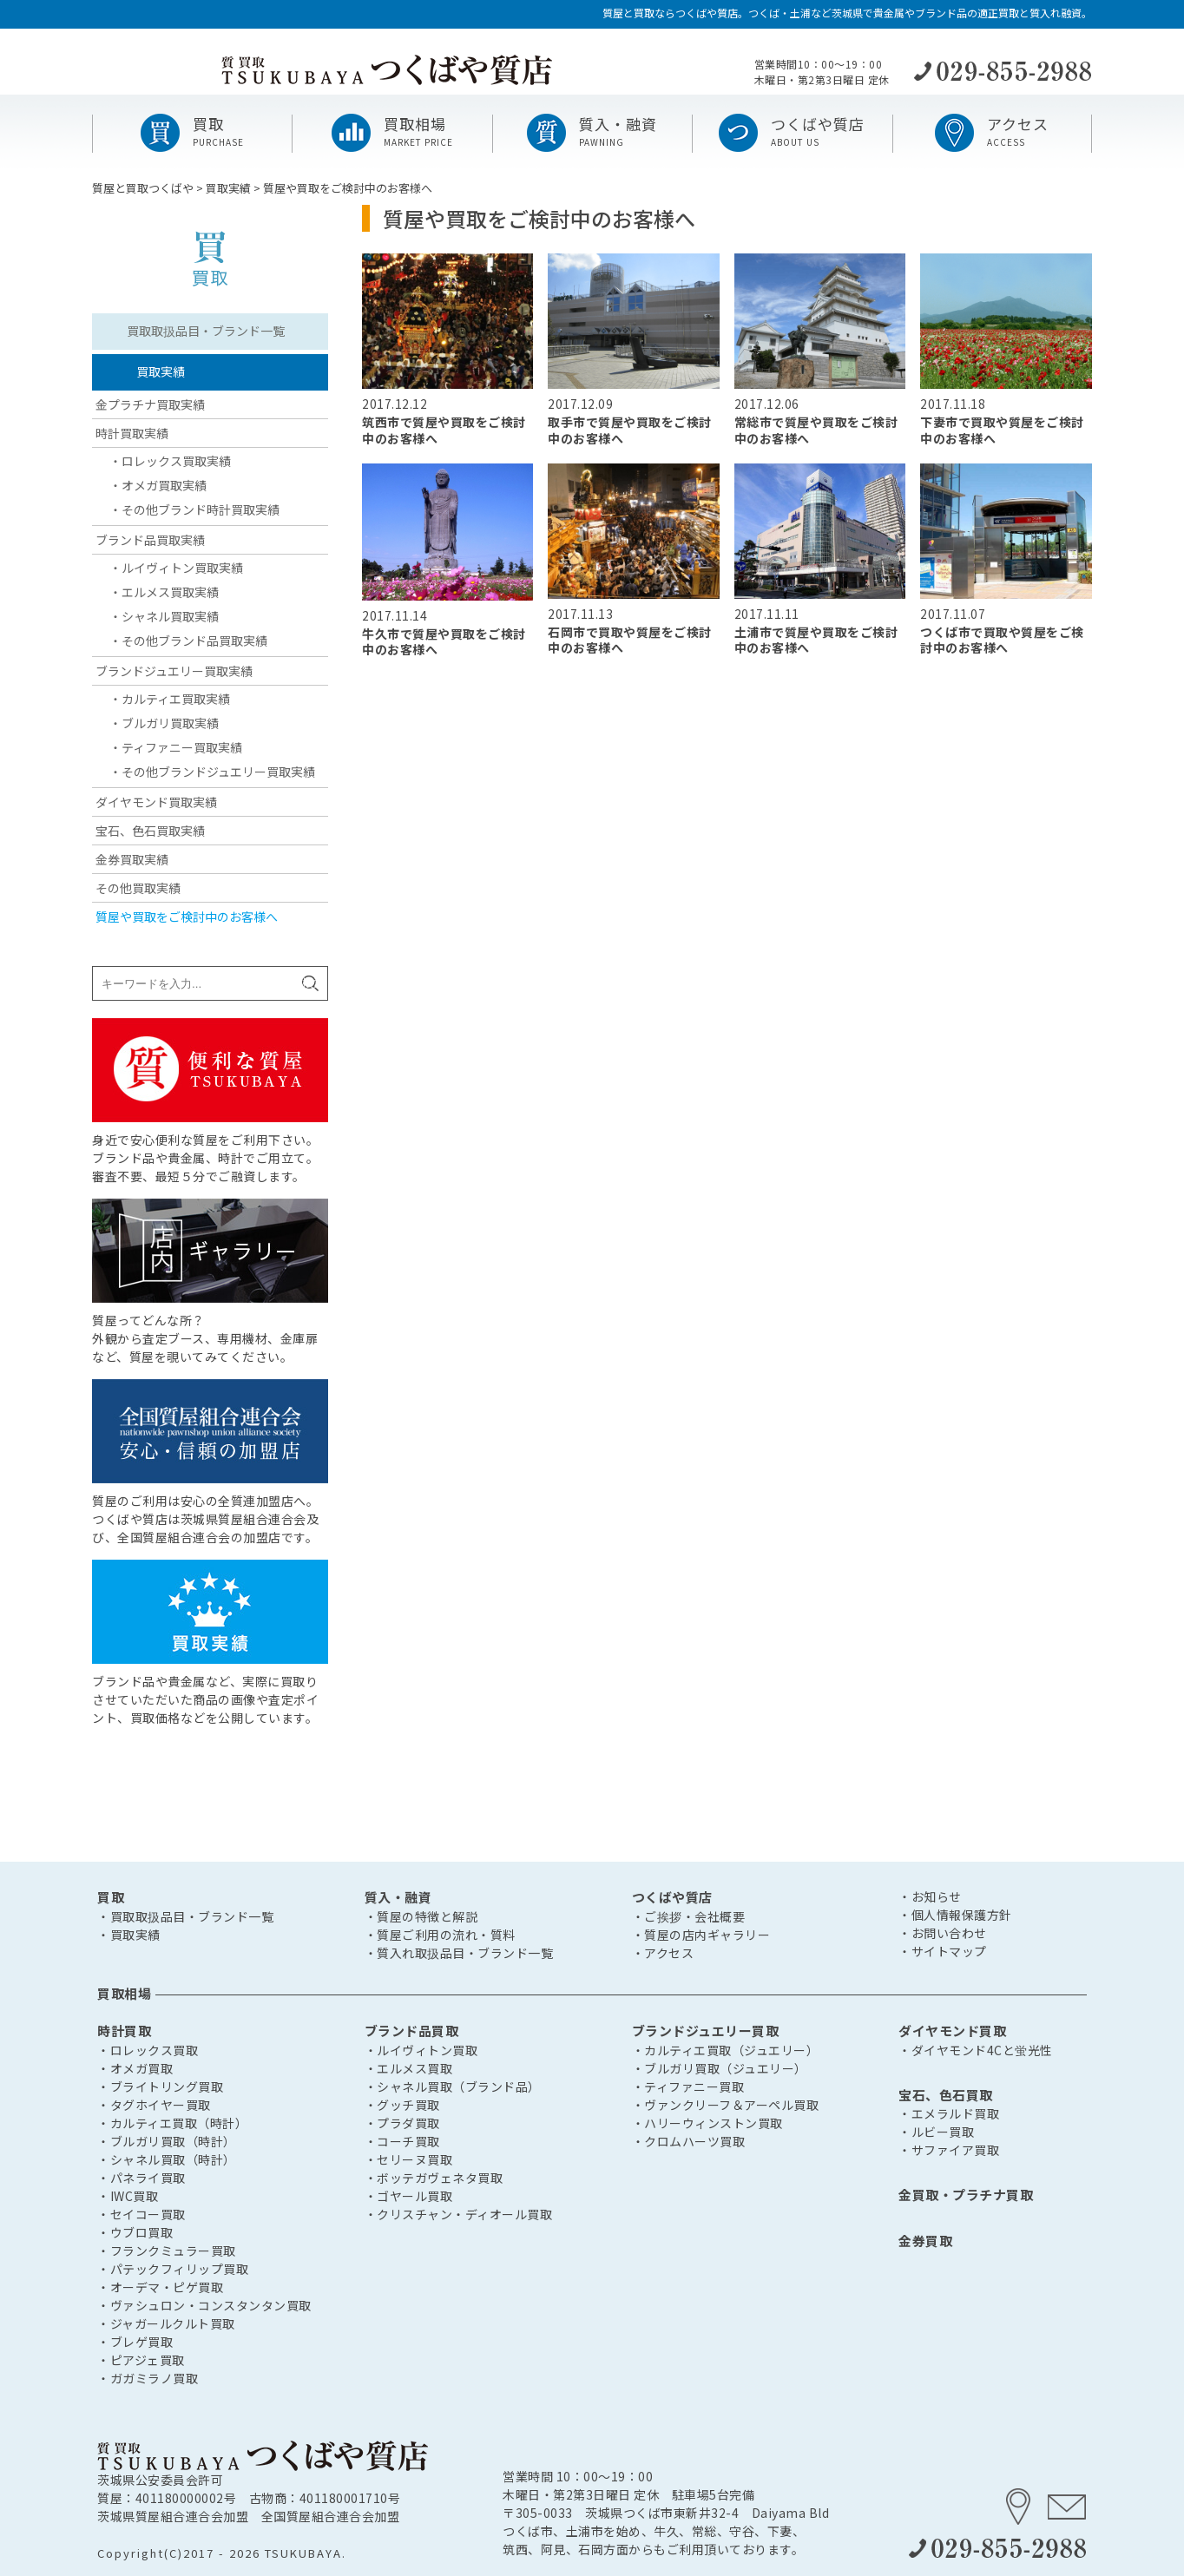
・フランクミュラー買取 (166, 2250)
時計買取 (124, 2030)
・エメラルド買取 (948, 2113)
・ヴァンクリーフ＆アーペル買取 (725, 2104)
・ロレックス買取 (147, 2050)
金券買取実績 (131, 859)
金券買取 (925, 2240)
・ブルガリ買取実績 (164, 723)
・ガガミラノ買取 (147, 2378)
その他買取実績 (138, 888)
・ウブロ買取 (135, 2232)
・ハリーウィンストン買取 (707, 2123)
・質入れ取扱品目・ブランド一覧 (459, 1953)
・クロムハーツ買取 (689, 2141)
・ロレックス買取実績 (170, 461)
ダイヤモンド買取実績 (156, 802)
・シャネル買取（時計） (166, 2159)
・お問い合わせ (942, 1933)
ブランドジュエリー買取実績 (174, 671)
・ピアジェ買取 (141, 2360)
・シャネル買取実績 (164, 616)
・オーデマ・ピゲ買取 (160, 2287)
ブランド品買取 (412, 2030)
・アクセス (663, 1953)
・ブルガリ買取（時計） (166, 2141)
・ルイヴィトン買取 (421, 2050)
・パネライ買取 (141, 2177)
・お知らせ (930, 1896)
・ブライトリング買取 (160, 2086)
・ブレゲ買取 (135, 2341)
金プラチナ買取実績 (150, 404)
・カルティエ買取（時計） (172, 2123)
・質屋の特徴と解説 (421, 1916)
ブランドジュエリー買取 (705, 2030)
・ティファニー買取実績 (175, 747)
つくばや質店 (672, 1897)
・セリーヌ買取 (409, 2159)
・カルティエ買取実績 (169, 698)
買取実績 (160, 371)
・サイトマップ (942, 1951)
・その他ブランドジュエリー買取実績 (212, 771)
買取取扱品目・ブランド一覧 (206, 330)
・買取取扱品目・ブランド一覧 (185, 1916)
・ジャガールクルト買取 (166, 2323)
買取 (110, 1897)
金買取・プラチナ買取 (965, 2194)
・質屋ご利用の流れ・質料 (440, 1934)
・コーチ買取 (402, 2141)
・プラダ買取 (402, 2123)
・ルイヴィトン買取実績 (176, 567)
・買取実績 (129, 1934)
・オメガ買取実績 (158, 485)
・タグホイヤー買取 (154, 2104)
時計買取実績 (131, 433)
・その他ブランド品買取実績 (188, 640)
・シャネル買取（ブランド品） (453, 2086)
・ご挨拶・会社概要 (689, 1916)
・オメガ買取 (135, 2068)
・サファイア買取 (948, 2150)
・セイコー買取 (141, 2214)
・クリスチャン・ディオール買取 (459, 2214)
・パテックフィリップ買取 (172, 2268)
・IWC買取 (127, 2196)
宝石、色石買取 (945, 2095)
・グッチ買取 (402, 2104)
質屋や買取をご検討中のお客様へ (186, 916)
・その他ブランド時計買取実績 (194, 509)
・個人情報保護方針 (955, 1914)
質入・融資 (398, 1897)
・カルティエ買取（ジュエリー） (725, 2050)
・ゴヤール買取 (409, 2196)
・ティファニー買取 (688, 2086)
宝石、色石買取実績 (150, 830)
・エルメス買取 (409, 2068)
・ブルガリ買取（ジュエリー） (719, 2068)
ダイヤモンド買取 (952, 2030)
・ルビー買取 (936, 2131)
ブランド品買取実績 (150, 540)
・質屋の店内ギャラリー (701, 1934)
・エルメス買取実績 (164, 592)
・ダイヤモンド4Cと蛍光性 (975, 2050)
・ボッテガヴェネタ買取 (434, 2177)
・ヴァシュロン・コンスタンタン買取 (204, 2305)
